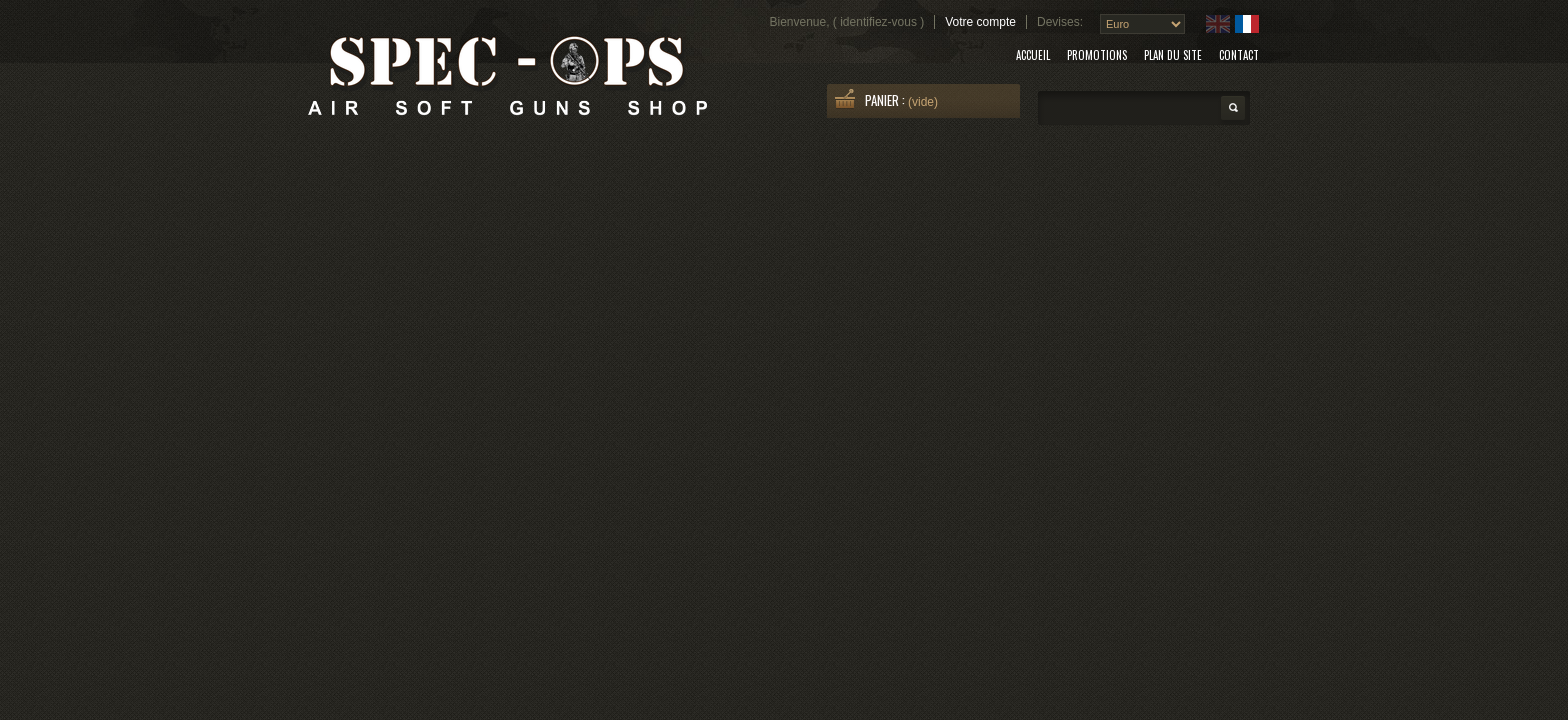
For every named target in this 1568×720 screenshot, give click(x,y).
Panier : (886, 100)
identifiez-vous (878, 22)
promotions (1097, 55)
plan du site (1173, 55)
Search (1233, 108)
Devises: (1060, 22)
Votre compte (980, 22)
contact (1239, 55)
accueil (1033, 55)
